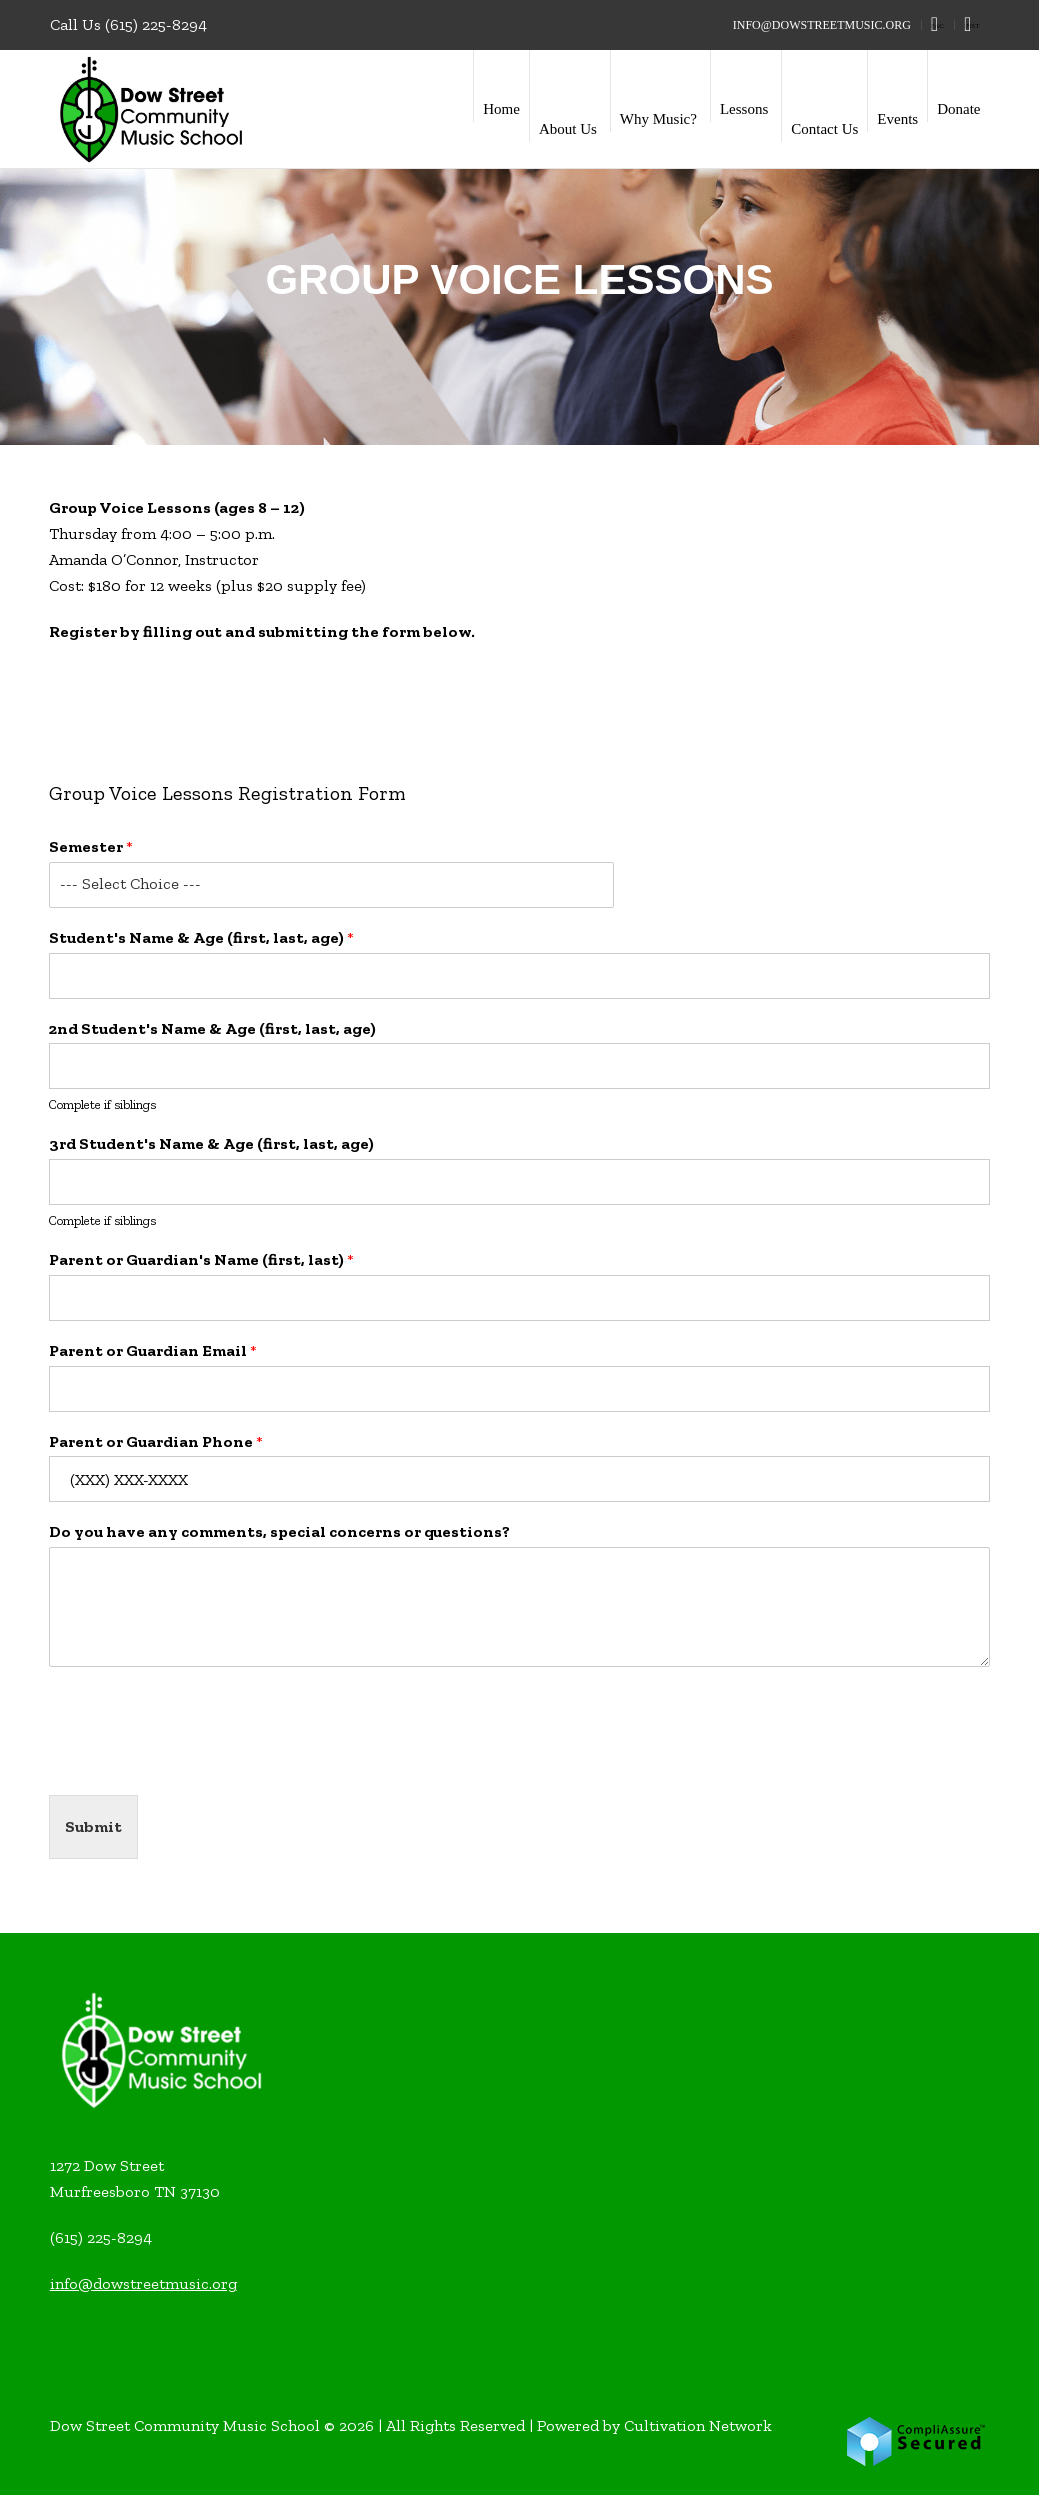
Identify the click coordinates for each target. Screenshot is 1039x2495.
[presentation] (201, 1762)
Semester (91, 846)
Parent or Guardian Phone (156, 1441)
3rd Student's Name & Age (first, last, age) (211, 1143)
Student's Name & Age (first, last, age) (201, 937)
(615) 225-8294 (156, 24)
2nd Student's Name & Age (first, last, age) (212, 1028)
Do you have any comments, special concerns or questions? (279, 1531)
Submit (93, 1826)
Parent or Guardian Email (153, 1350)
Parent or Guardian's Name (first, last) (201, 1259)
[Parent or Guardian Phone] (519, 1479)
